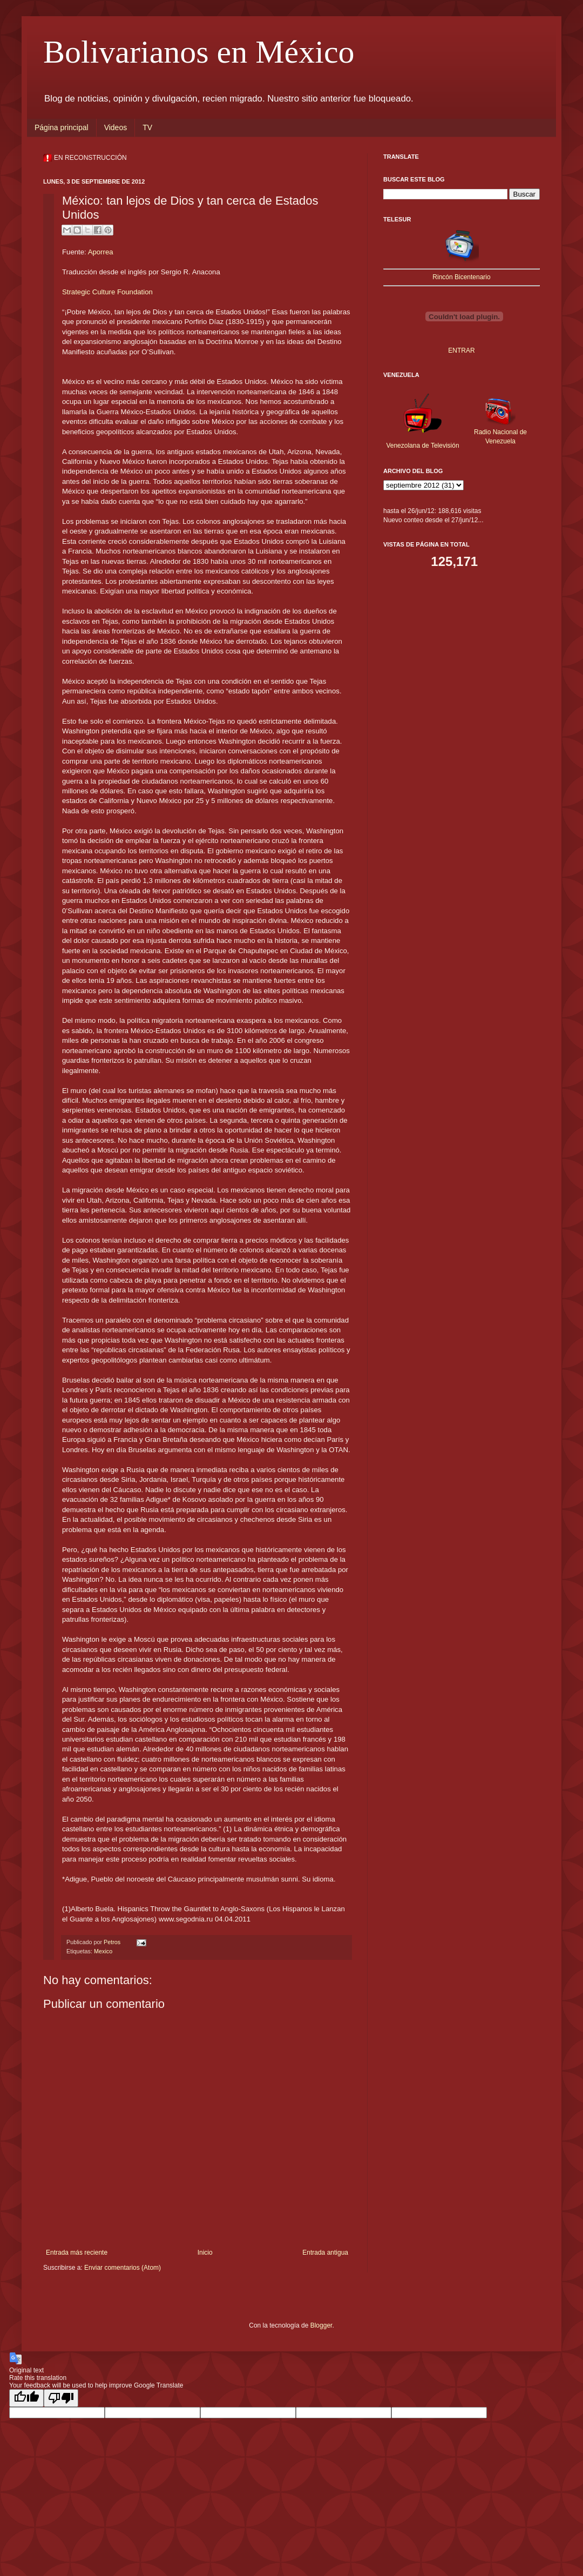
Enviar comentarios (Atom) (122, 2267)
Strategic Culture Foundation (107, 292)
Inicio (205, 2252)
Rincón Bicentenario (461, 277)
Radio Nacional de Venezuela (500, 432)
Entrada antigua (325, 2252)
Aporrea (100, 252)
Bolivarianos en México (199, 52)
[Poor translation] (61, 2398)
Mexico (103, 1951)
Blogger (321, 2325)
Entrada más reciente (76, 2252)
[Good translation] (26, 2398)
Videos (115, 127)
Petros (113, 1942)
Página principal (62, 127)
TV (147, 127)
